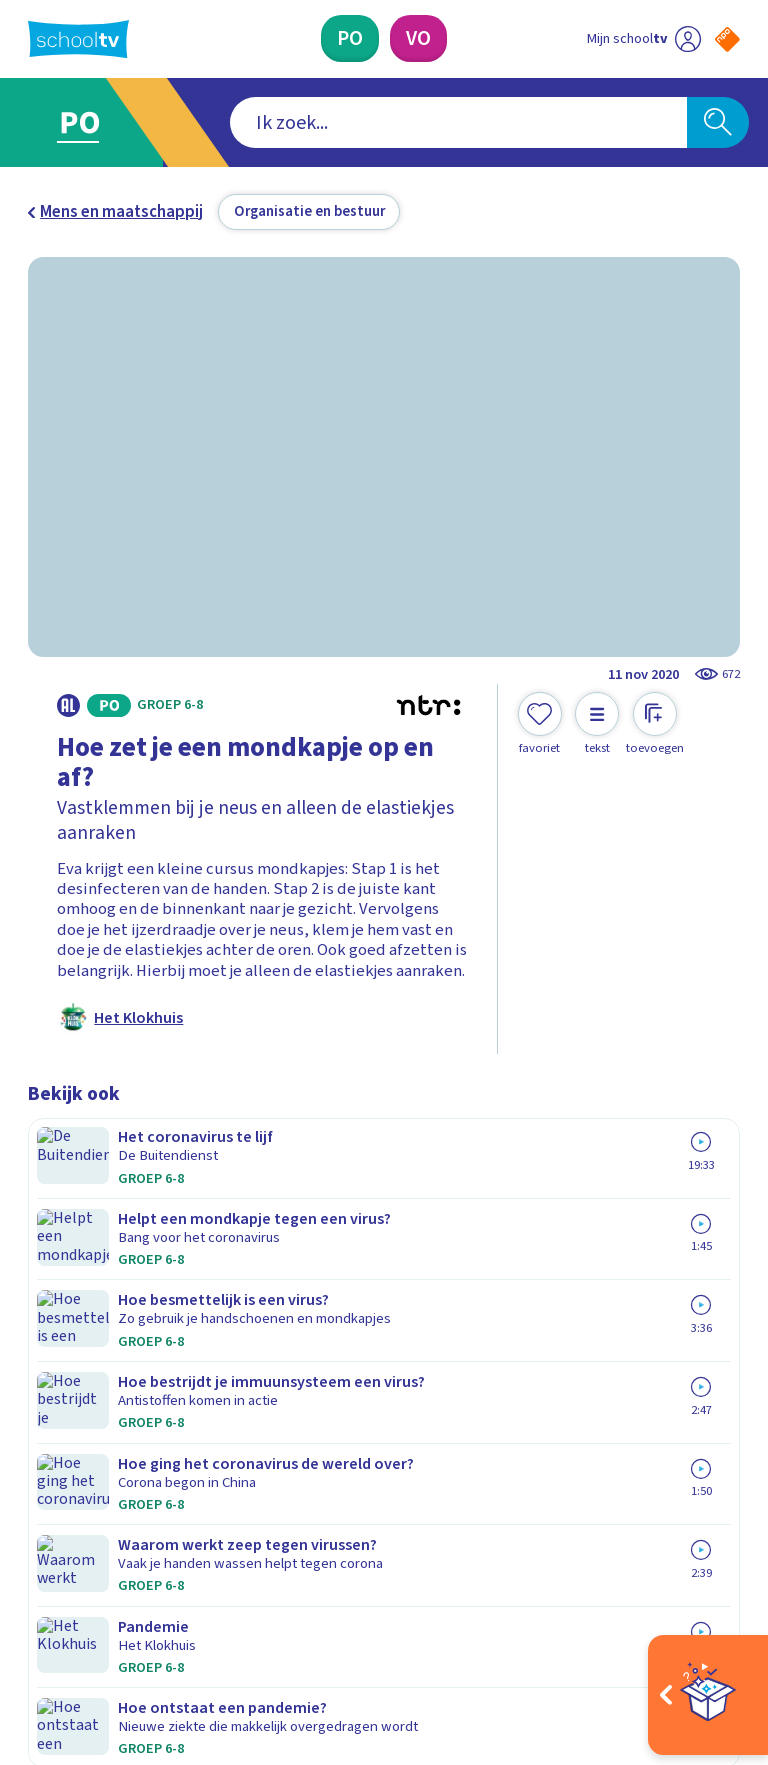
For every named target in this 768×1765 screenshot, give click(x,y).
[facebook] (38, 1581)
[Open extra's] (708, 1695)
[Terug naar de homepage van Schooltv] (78, 39)
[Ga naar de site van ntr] (711, 1633)
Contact (63, 1251)
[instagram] (82, 1581)
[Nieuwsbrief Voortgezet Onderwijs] (562, 1414)
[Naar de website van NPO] (727, 39)
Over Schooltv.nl (100, 1309)
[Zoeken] (718, 123)
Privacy (59, 1338)
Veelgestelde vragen (118, 1280)
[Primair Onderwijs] (350, 38)
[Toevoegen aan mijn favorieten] (540, 724)
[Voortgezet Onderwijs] (418, 38)
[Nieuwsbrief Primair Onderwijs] (562, 1348)
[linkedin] (126, 1581)
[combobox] (353, 123)
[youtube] (170, 1581)
